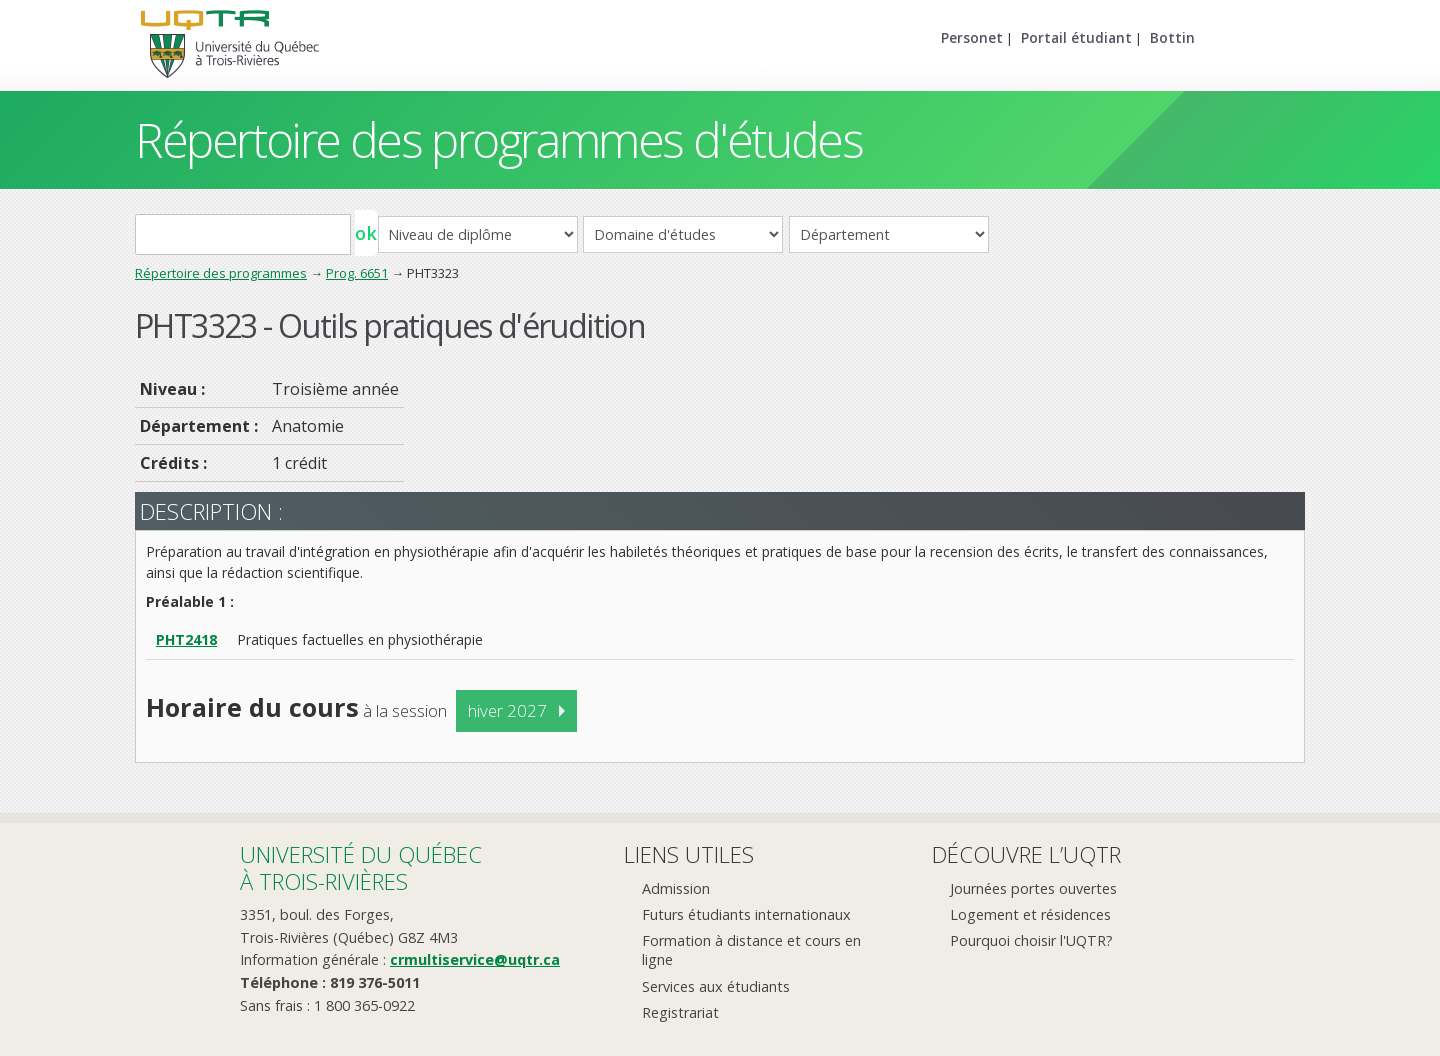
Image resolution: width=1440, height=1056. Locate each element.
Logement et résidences (1030, 914)
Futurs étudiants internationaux (746, 914)
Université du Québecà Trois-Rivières (361, 867)
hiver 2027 (507, 710)
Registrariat (680, 1012)
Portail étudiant (1076, 37)
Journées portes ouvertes (1033, 888)
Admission (676, 888)
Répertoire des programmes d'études (498, 139)
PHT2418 (186, 639)
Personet (972, 37)
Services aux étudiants (716, 986)
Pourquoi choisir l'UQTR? (1031, 940)
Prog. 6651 (357, 273)
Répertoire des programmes (221, 273)
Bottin (1172, 37)
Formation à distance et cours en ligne (751, 950)
